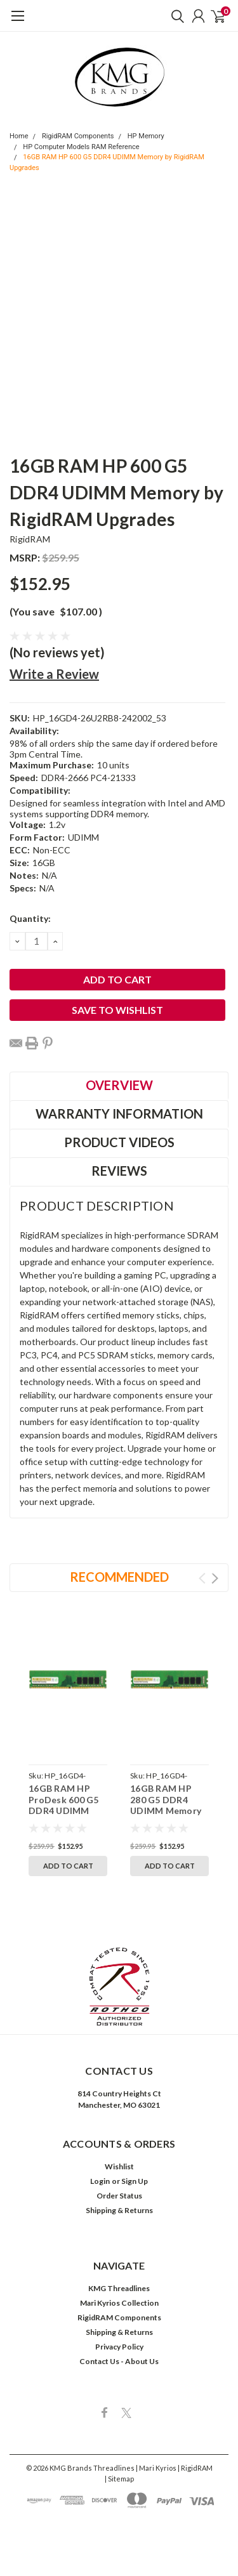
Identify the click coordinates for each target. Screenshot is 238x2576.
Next (215, 1578)
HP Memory (146, 136)
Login (100, 2181)
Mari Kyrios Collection (119, 2303)
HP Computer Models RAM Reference (81, 147)
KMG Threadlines (119, 2288)
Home (19, 136)
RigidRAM (30, 539)
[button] (119, 1986)
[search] (174, 16)
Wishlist (119, 2166)
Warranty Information (119, 1113)
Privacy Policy (119, 2346)
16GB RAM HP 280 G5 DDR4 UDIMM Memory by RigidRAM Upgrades (165, 1810)
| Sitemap (119, 2478)
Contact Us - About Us (119, 2361)
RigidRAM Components (78, 136)
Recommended (119, 1576)
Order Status (119, 2195)
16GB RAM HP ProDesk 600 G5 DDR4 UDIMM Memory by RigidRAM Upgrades (64, 1816)
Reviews (119, 1170)
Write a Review (54, 673)
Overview (119, 1085)
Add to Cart (68, 1866)
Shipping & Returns (119, 2210)
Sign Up (134, 2181)
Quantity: (30, 918)
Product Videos (119, 1142)
